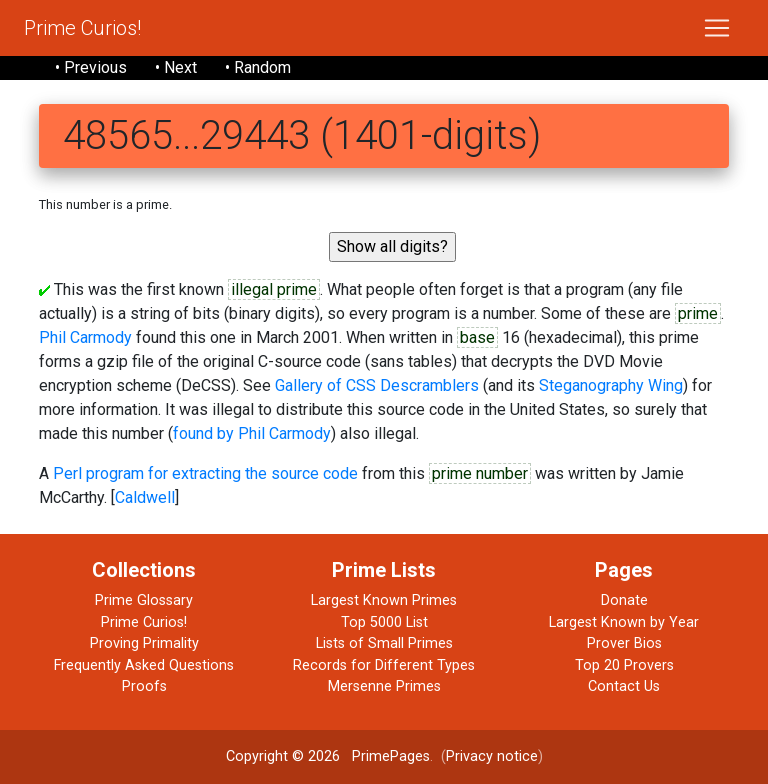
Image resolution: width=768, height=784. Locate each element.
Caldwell (145, 497)
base (477, 337)
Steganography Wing (611, 385)
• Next (176, 67)
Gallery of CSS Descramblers (377, 385)
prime (698, 313)
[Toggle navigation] (717, 28)
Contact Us (624, 686)
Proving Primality (144, 643)
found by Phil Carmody (252, 433)
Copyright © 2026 (283, 756)
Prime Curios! (82, 28)
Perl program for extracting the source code (205, 473)
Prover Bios (624, 643)
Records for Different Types (384, 665)
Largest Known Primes (384, 600)
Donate (624, 600)
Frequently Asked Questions (144, 665)
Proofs (144, 686)
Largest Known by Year (624, 622)
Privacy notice (492, 756)
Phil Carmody (85, 337)
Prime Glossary (144, 600)
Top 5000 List (384, 622)
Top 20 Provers (624, 665)
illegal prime (274, 289)
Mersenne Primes (384, 686)
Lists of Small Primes (384, 643)
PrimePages (391, 756)
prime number (480, 473)
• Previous (91, 67)
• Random (258, 67)
